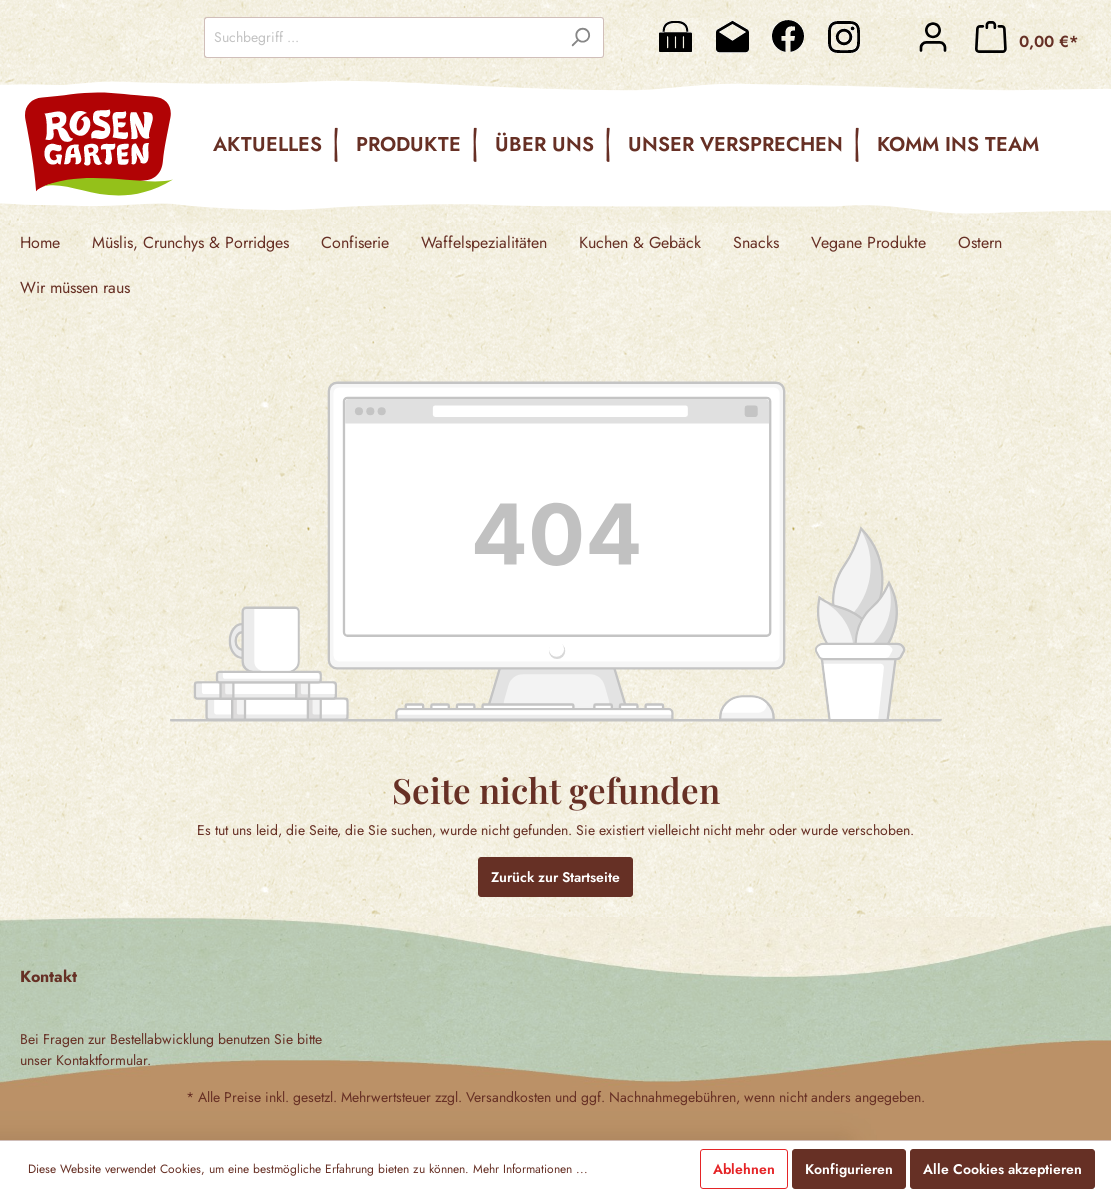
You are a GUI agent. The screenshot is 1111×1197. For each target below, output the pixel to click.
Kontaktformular (101, 1060)
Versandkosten (508, 1097)
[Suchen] (580, 37)
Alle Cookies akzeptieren (1002, 1169)
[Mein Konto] (933, 37)
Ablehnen (744, 1169)
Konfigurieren (849, 1169)
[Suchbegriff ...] (381, 37)
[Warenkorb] (1026, 37)
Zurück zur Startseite (555, 877)
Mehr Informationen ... (530, 1169)
